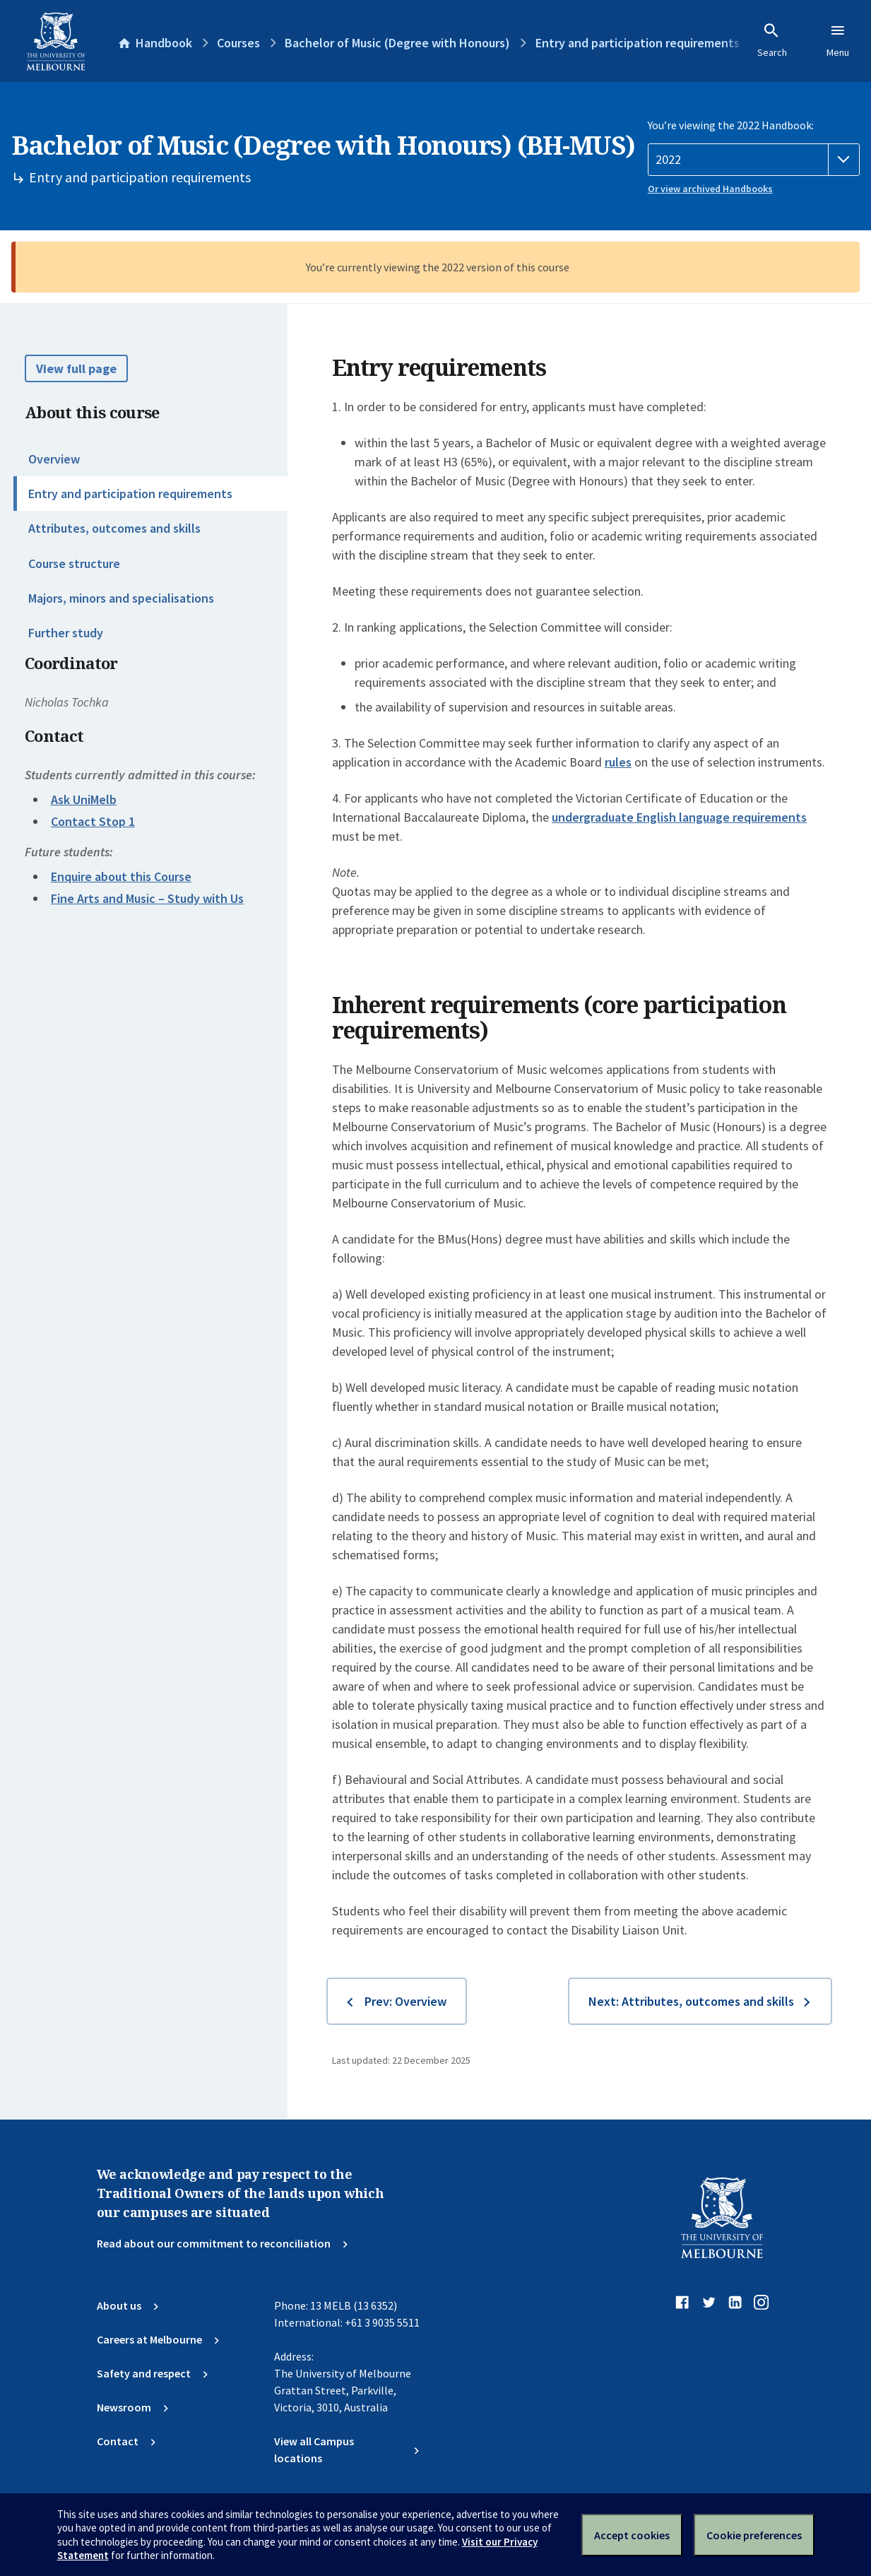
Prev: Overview (405, 2001)
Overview (54, 459)
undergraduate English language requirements (679, 817)
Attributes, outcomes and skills (114, 528)
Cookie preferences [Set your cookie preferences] (754, 2535)
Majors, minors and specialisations (121, 598)
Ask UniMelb (84, 799)
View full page (76, 368)
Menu (837, 40)
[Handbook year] (753, 159)
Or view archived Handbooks (710, 188)
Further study (65, 633)
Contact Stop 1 (93, 821)
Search (772, 40)
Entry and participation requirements (130, 493)
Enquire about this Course (121, 876)
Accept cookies (632, 2535)
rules (618, 762)
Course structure (74, 563)
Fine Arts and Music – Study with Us (147, 898)
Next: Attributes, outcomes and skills (691, 2001)
